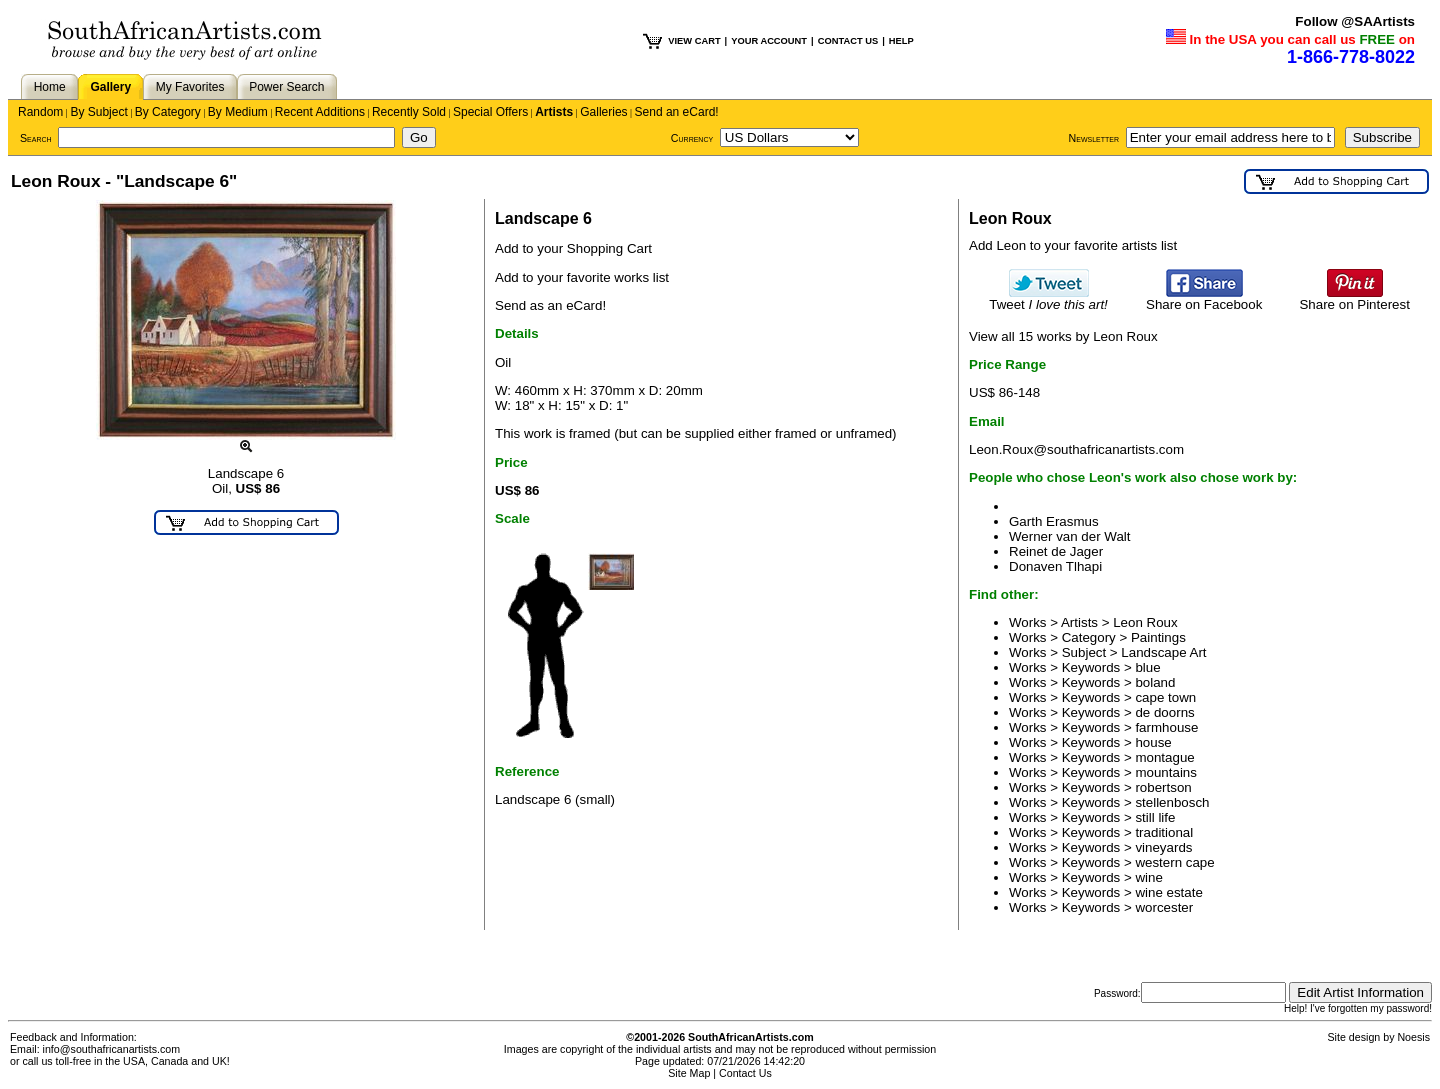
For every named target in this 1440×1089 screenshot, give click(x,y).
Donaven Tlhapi (1055, 566)
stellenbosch (1172, 802)
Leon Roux (1145, 622)
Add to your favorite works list (582, 277)
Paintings (1158, 637)
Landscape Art (1163, 652)
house (1153, 742)
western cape (1174, 862)
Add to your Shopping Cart (573, 248)
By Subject (98, 112)
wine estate (1168, 892)
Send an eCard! (677, 112)
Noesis (1413, 1037)
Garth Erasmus (1054, 521)
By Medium (238, 112)
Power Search (286, 87)
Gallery (110, 87)
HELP (901, 41)
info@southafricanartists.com (112, 1049)
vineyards (1163, 847)
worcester (1164, 907)
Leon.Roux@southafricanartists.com (1076, 449)
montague (1164, 757)
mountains (1166, 772)
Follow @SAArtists (1355, 21)
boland (1155, 682)
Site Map (689, 1073)
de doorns (1164, 712)
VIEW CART (694, 41)
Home (50, 87)
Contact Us (745, 1073)
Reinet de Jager (1056, 551)
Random (40, 112)
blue (1147, 667)
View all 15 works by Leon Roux (1063, 336)
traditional (1164, 832)
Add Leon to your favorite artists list (1073, 245)
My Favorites (190, 87)
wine (1148, 877)
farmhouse (1166, 727)
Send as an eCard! (550, 305)
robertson (1163, 787)
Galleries (603, 112)
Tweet (1048, 298)
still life (1155, 817)
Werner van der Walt (1069, 536)
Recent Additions (320, 112)
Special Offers (490, 112)
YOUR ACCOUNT (769, 41)
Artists (554, 112)
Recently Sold (409, 112)
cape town (1165, 697)
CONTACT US (848, 41)
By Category (168, 112)
